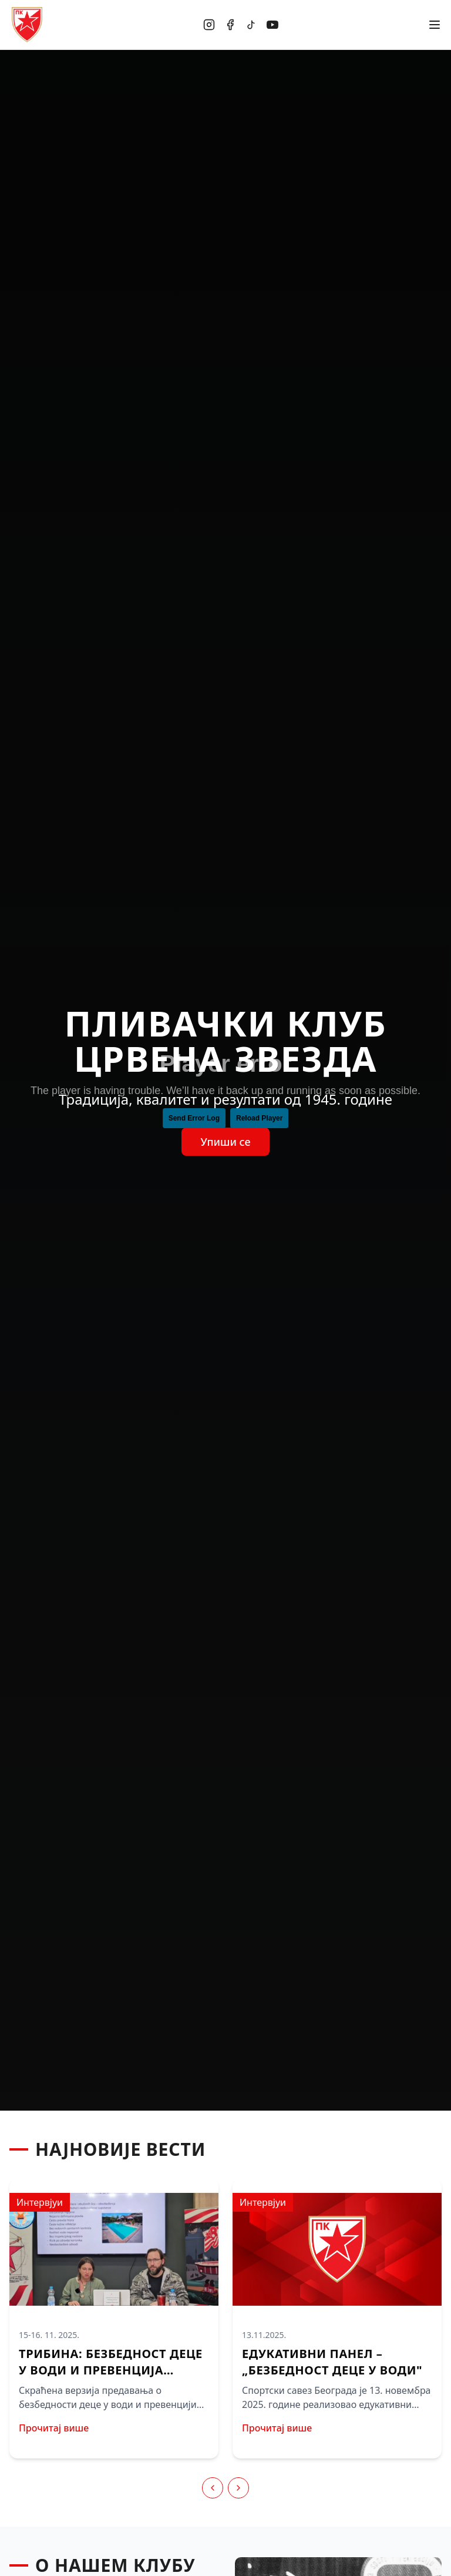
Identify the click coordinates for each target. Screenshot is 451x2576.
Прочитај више (54, 2427)
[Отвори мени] (435, 25)
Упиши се (225, 1142)
